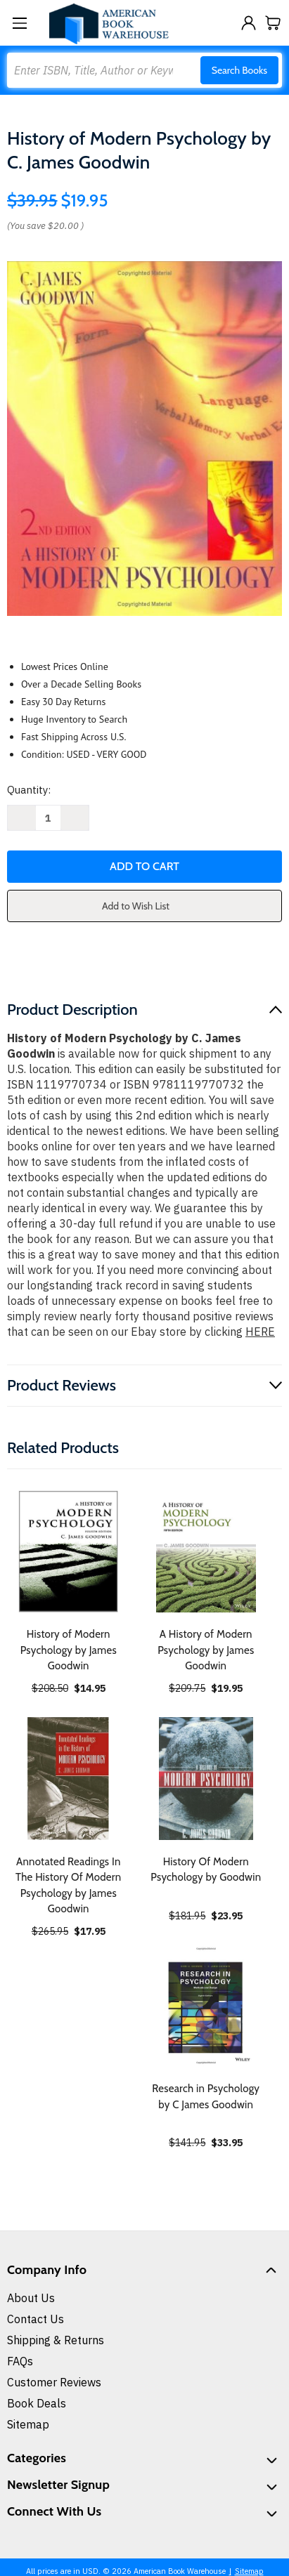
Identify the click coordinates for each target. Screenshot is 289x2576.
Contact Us (35, 2319)
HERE (260, 1332)
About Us (31, 2298)
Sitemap (28, 2424)
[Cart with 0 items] (273, 23)
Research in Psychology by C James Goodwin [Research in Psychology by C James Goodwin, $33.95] (205, 2096)
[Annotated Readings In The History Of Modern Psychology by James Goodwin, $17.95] (68, 1778)
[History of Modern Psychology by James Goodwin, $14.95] (68, 1551)
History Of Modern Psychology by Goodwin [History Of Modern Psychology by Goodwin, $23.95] (205, 1869)
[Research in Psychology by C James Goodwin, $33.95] (206, 2006)
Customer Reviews (54, 2382)
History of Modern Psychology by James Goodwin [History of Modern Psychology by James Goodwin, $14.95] (68, 1650)
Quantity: (29, 789)
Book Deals (36, 2403)
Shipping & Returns (55, 2340)
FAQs (20, 2361)
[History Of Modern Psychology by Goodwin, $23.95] (206, 1778)
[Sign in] (248, 23)
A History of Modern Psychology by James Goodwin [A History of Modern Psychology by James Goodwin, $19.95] (206, 1650)
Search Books (239, 70)
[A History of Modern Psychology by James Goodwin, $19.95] (206, 1551)
